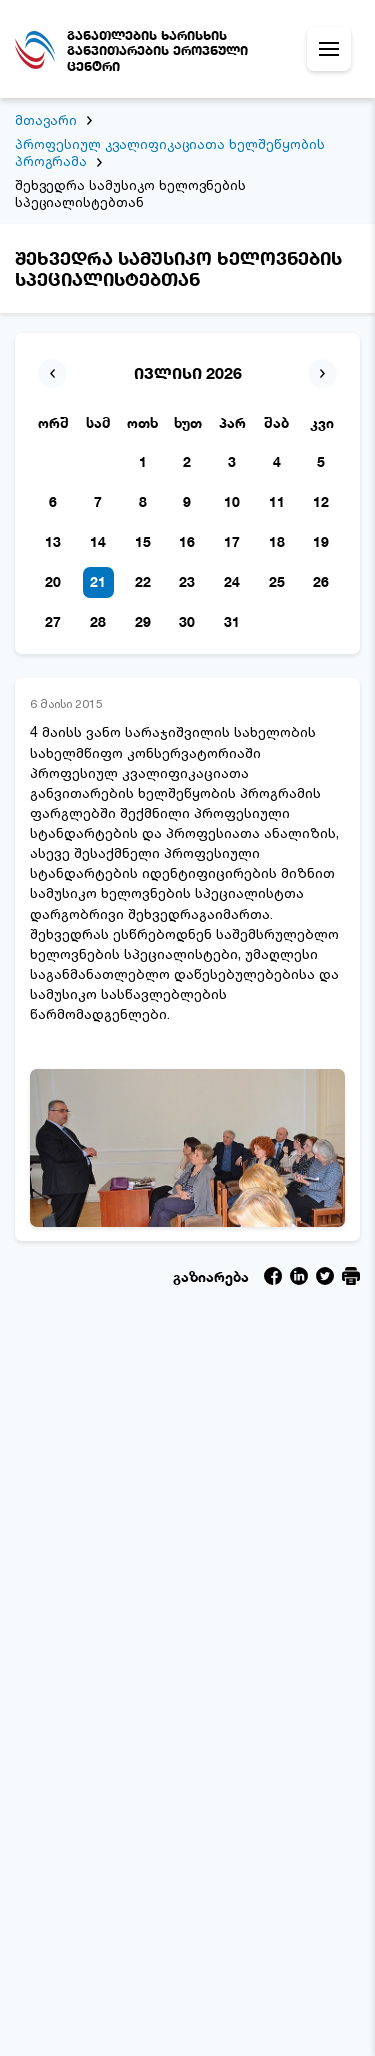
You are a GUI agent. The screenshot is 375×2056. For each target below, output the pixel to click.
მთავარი (46, 120)
